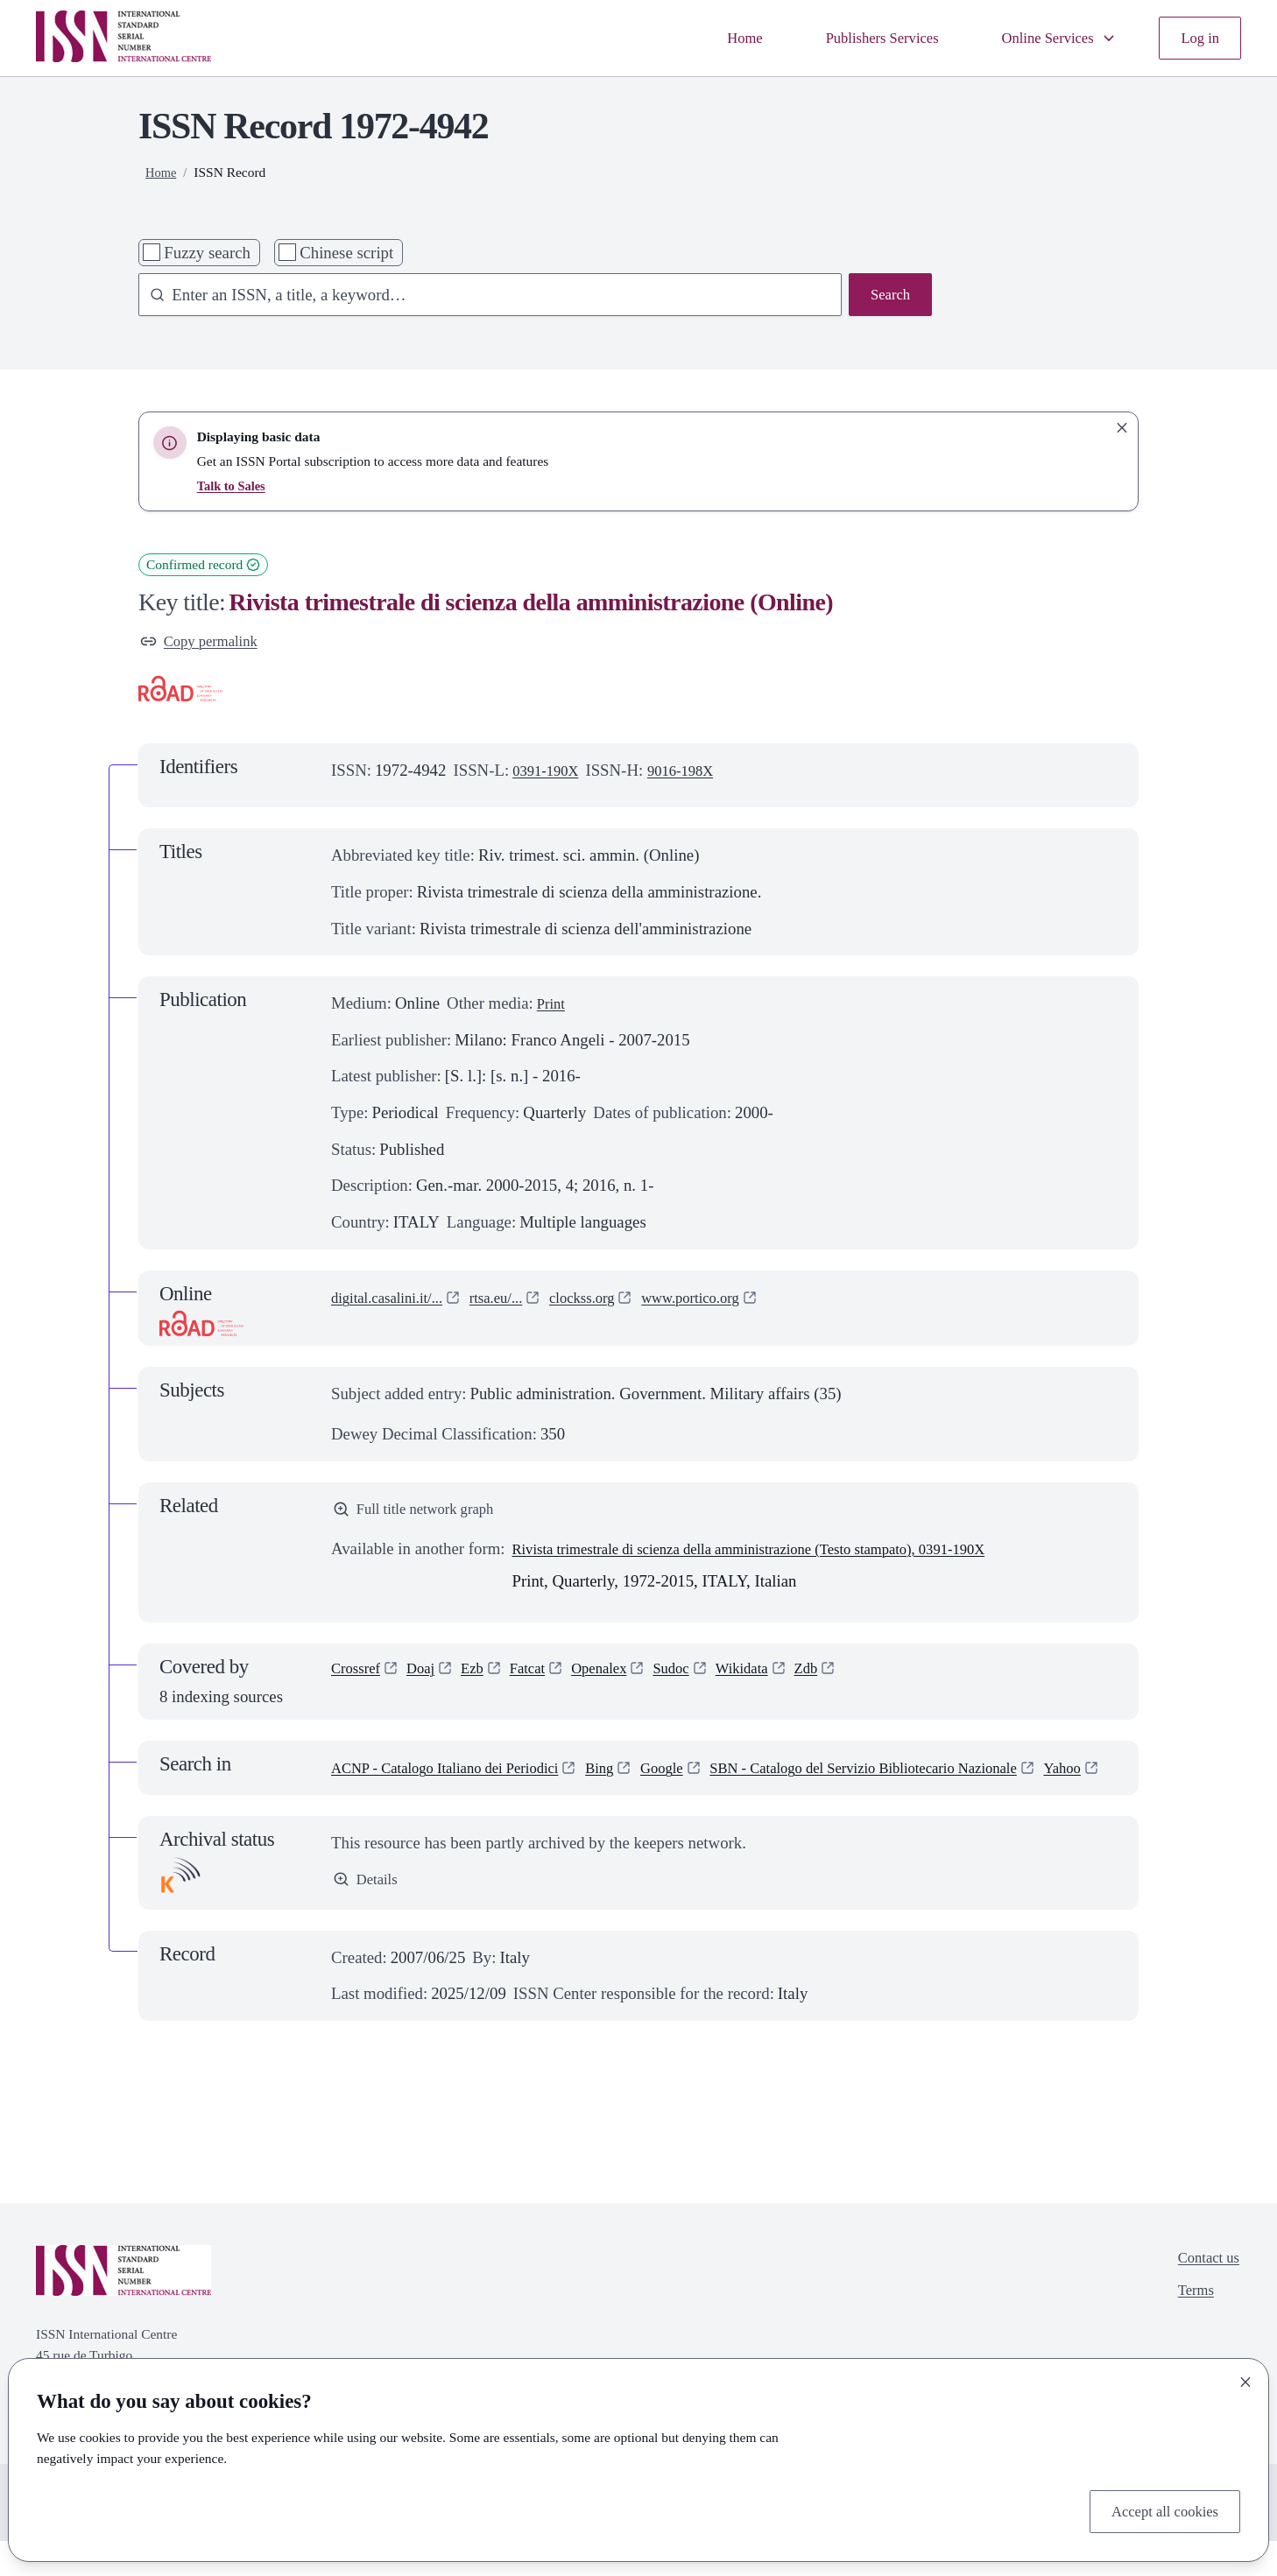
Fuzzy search (207, 252)
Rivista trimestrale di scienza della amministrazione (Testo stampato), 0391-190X (781, 1556)
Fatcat (543, 1678)
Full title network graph (422, 1514)
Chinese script (346, 252)
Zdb (846, 1678)
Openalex (621, 1678)
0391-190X (550, 773)
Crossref (359, 1678)
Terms (1189, 2330)
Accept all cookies (1157, 2509)
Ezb (484, 1678)
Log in (1197, 38)
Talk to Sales (234, 485)
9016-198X (693, 773)
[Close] (1245, 2378)
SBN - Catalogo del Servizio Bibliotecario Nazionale (506, 1801)
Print (553, 1007)
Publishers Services (856, 38)
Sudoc (699, 1678)
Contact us (1204, 2293)
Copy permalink (205, 643)
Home (708, 38)
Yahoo (729, 1801)
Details (368, 1914)
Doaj (429, 1678)
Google (699, 1775)
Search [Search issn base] (887, 296)
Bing (633, 1775)
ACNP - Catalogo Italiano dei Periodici (460, 1775)
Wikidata (776, 1678)
